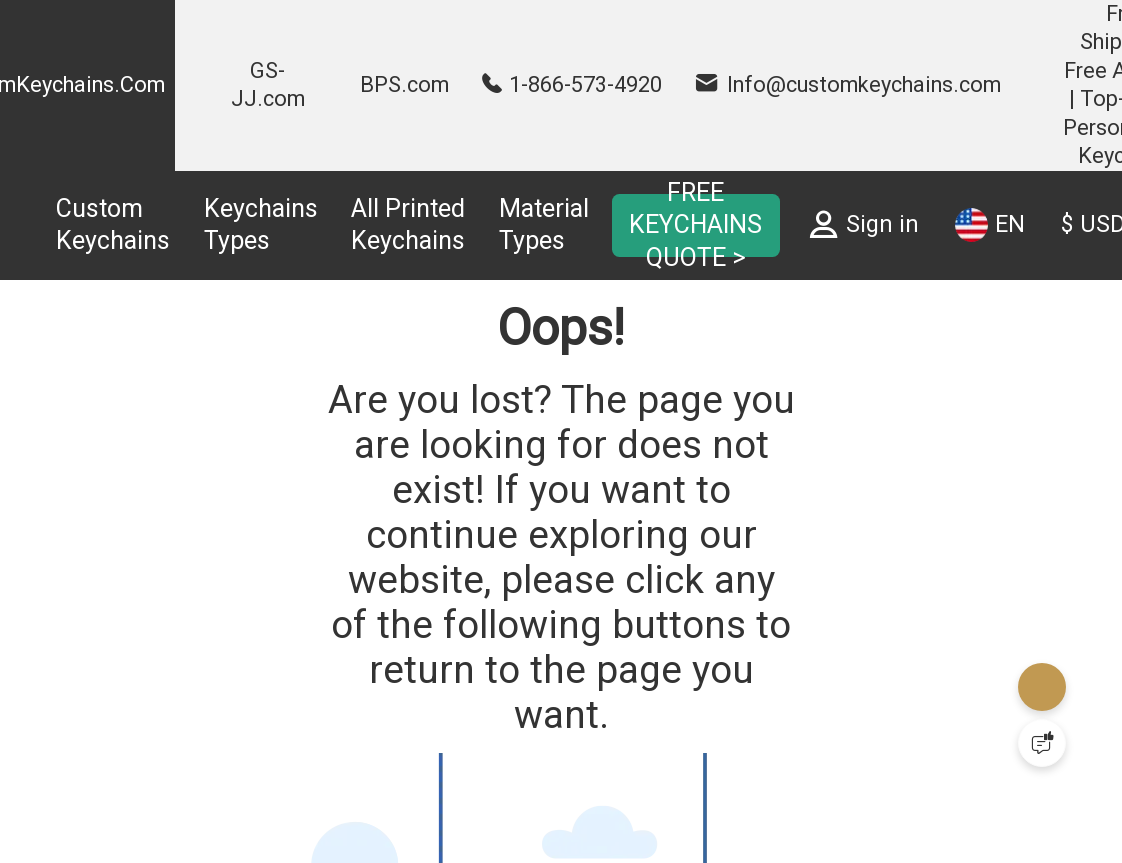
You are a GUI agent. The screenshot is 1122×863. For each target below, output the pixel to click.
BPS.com (404, 84)
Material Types (544, 225)
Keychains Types (261, 225)
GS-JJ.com (268, 84)
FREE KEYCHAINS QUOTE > (695, 225)
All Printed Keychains (408, 225)
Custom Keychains (113, 225)
